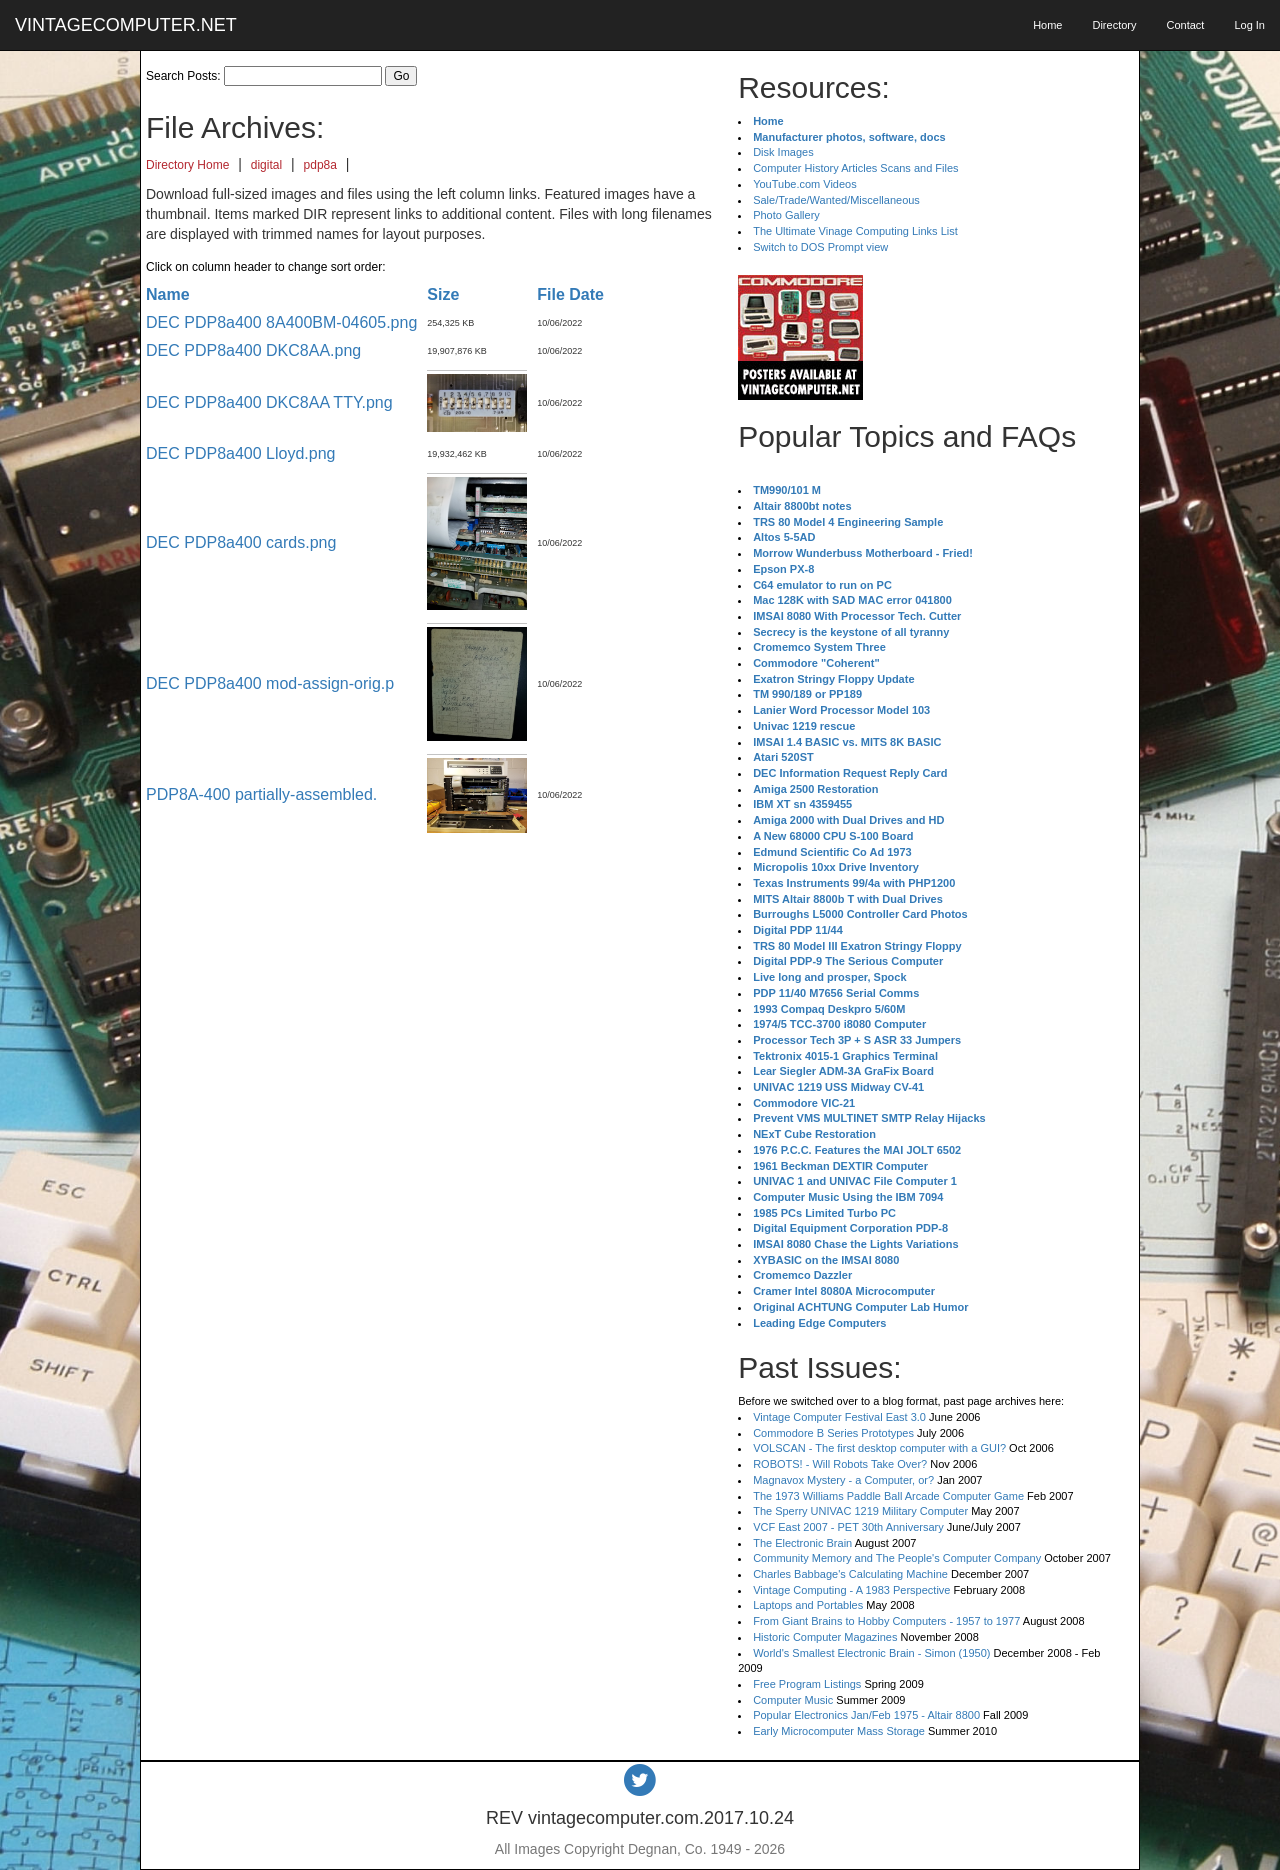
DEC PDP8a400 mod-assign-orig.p (270, 683)
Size (443, 294)
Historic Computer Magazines (825, 1637)
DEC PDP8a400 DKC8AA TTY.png (269, 402)
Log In (1249, 25)
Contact (1185, 25)
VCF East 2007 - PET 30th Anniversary (848, 1527)
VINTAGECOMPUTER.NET (126, 25)
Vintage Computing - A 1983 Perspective (851, 1590)
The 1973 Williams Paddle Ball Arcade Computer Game (888, 1496)
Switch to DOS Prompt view (820, 247)
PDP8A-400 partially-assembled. (261, 794)
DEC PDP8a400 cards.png (241, 542)
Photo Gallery (786, 215)
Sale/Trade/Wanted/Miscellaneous (836, 200)
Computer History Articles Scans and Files (855, 168)
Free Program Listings (807, 1684)
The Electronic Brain (802, 1543)
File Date (570, 294)
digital (266, 165)
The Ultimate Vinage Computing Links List (855, 231)
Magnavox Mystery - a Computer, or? (843, 1480)
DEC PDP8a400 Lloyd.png (240, 453)
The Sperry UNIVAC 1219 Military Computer (860, 1511)
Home (1047, 25)
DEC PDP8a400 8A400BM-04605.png (281, 322)
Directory (1114, 25)
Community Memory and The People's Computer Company (897, 1558)
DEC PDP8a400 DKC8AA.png (253, 350)
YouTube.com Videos (805, 184)
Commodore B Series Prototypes (833, 1433)
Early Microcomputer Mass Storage (839, 1731)
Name (168, 294)
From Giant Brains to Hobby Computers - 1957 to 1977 (886, 1621)
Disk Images (783, 152)
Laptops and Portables (808, 1605)
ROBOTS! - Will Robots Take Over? (840, 1464)
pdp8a (320, 165)
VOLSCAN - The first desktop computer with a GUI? (879, 1448)
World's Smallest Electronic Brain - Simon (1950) (871, 1653)
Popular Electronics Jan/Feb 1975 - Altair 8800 (866, 1715)
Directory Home (187, 165)
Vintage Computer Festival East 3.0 (839, 1417)
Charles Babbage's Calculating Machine (850, 1574)
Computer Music (793, 1700)
